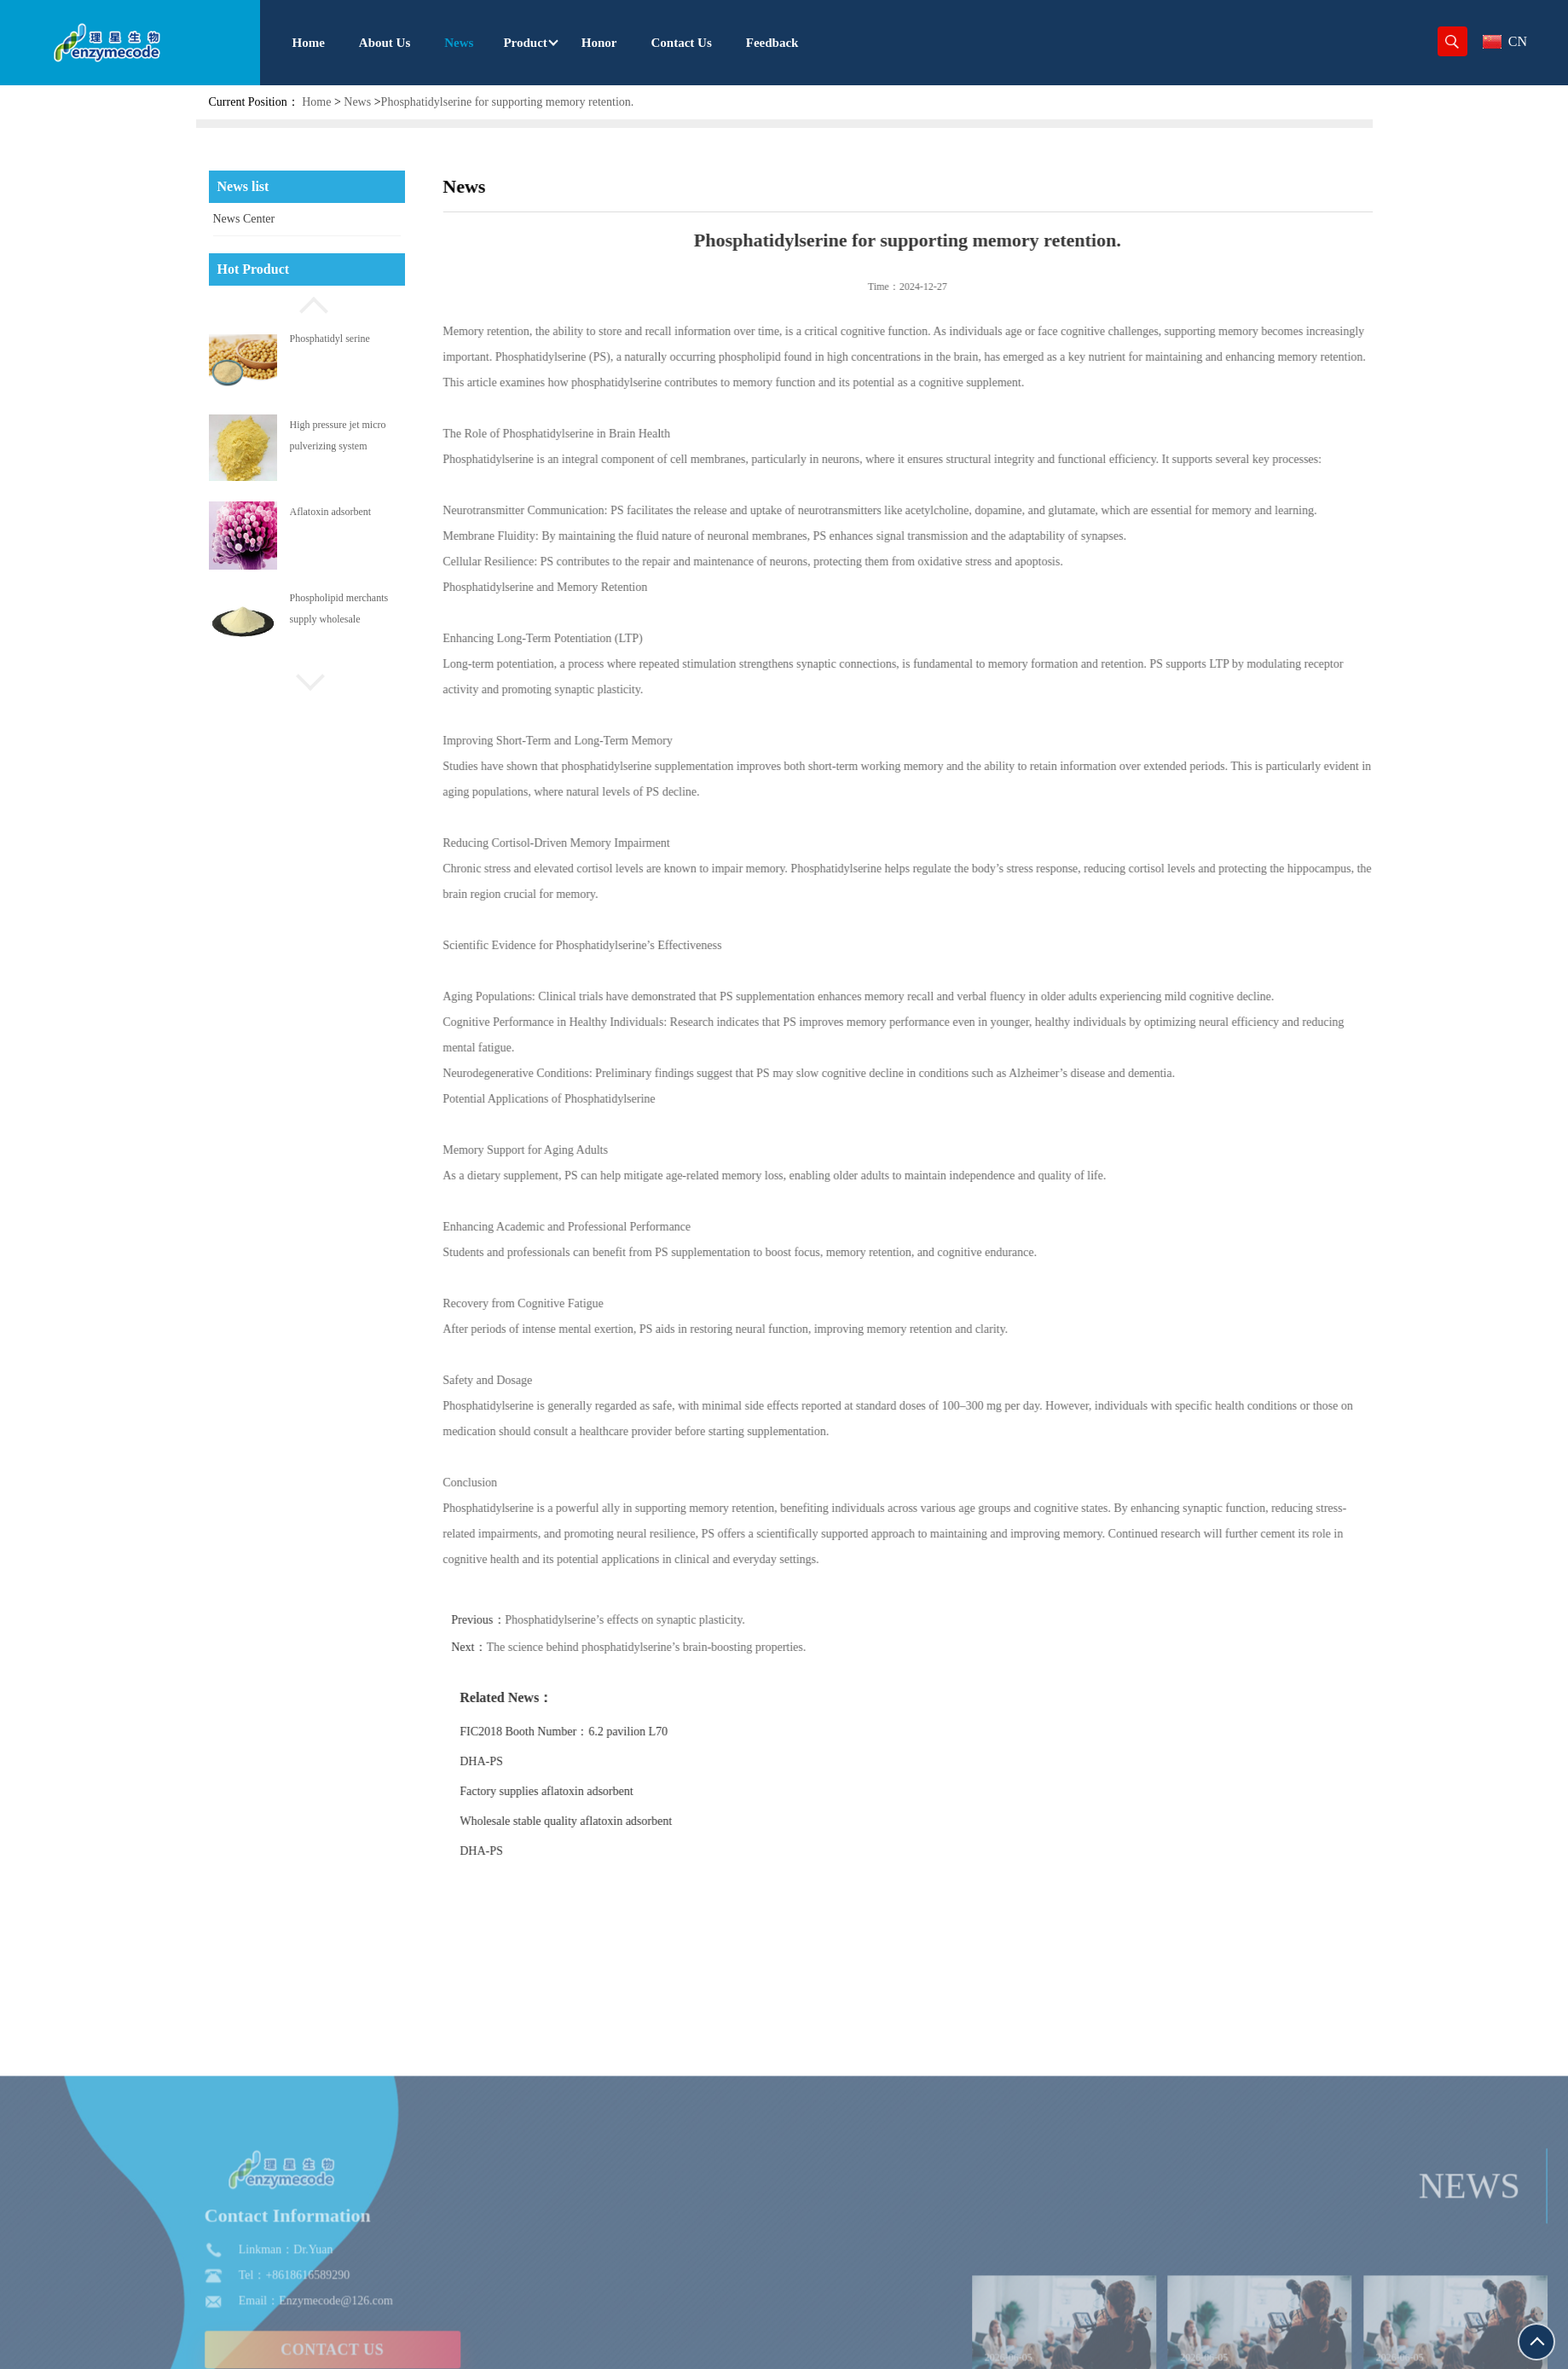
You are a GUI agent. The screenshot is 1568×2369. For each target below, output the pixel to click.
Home (316, 102)
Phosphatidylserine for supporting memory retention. (507, 102)
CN (1505, 41)
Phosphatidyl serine (330, 339)
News (357, 102)
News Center (244, 218)
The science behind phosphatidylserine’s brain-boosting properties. (690, 1647)
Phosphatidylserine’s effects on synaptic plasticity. (669, 1619)
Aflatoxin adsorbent (331, 512)
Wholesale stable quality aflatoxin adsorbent (610, 1821)
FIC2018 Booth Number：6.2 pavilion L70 (608, 1731)
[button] (307, 303)
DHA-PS (525, 1761)
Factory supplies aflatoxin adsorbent (590, 1791)
